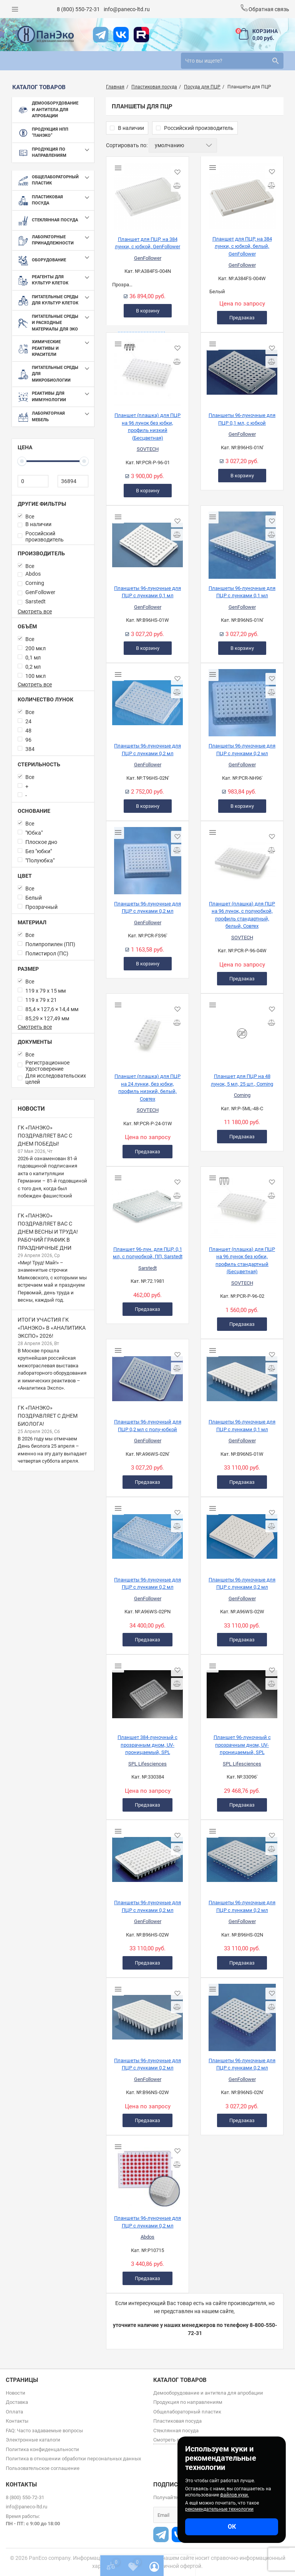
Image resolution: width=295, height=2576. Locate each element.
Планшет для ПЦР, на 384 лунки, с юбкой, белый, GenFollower (242, 246)
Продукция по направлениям (187, 2402)
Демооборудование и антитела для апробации (208, 2393)
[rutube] (141, 34)
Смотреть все (35, 611)
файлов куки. (234, 2495)
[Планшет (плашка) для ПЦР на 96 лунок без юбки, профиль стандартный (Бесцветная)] (242, 1203)
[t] (100, 34)
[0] (33, 481)
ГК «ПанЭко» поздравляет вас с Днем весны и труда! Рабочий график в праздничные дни (48, 1231)
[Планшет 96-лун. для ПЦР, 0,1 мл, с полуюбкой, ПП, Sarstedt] (147, 1203)
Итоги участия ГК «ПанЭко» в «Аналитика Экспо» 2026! (52, 1328)
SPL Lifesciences (147, 1764)
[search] (232, 60)
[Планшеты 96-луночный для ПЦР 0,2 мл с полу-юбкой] (147, 1375)
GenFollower (147, 258)
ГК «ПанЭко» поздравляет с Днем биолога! (48, 1416)
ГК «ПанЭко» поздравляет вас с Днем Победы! (45, 1135)
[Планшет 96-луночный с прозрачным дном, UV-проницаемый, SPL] (242, 1691)
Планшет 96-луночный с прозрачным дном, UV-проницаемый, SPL (242, 1744)
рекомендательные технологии (219, 2509)
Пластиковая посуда (177, 2421)
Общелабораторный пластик (187, 2412)
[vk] (121, 34)
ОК (232, 2526)
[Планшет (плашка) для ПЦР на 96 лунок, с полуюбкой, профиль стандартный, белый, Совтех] (242, 857)
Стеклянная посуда (176, 2430)
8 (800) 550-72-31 (78, 9)
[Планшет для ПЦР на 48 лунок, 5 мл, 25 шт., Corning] (242, 1030)
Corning (242, 1095)
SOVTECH (148, 449)
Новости (31, 1108)
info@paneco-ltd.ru (127, 9)
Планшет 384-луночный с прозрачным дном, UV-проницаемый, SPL (147, 1744)
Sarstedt (147, 1268)
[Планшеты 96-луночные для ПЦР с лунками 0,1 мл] (147, 542)
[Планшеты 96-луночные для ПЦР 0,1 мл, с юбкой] (242, 369)
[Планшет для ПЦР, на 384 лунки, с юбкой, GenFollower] (147, 193)
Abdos (147, 2237)
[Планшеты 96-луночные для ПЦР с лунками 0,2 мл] (147, 699)
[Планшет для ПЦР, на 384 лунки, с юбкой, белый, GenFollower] (242, 192)
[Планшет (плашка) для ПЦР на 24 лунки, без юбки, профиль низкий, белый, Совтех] (147, 1030)
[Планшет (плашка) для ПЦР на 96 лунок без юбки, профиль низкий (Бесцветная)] (147, 369)
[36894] (73, 481)
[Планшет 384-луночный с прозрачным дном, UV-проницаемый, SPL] (147, 1691)
